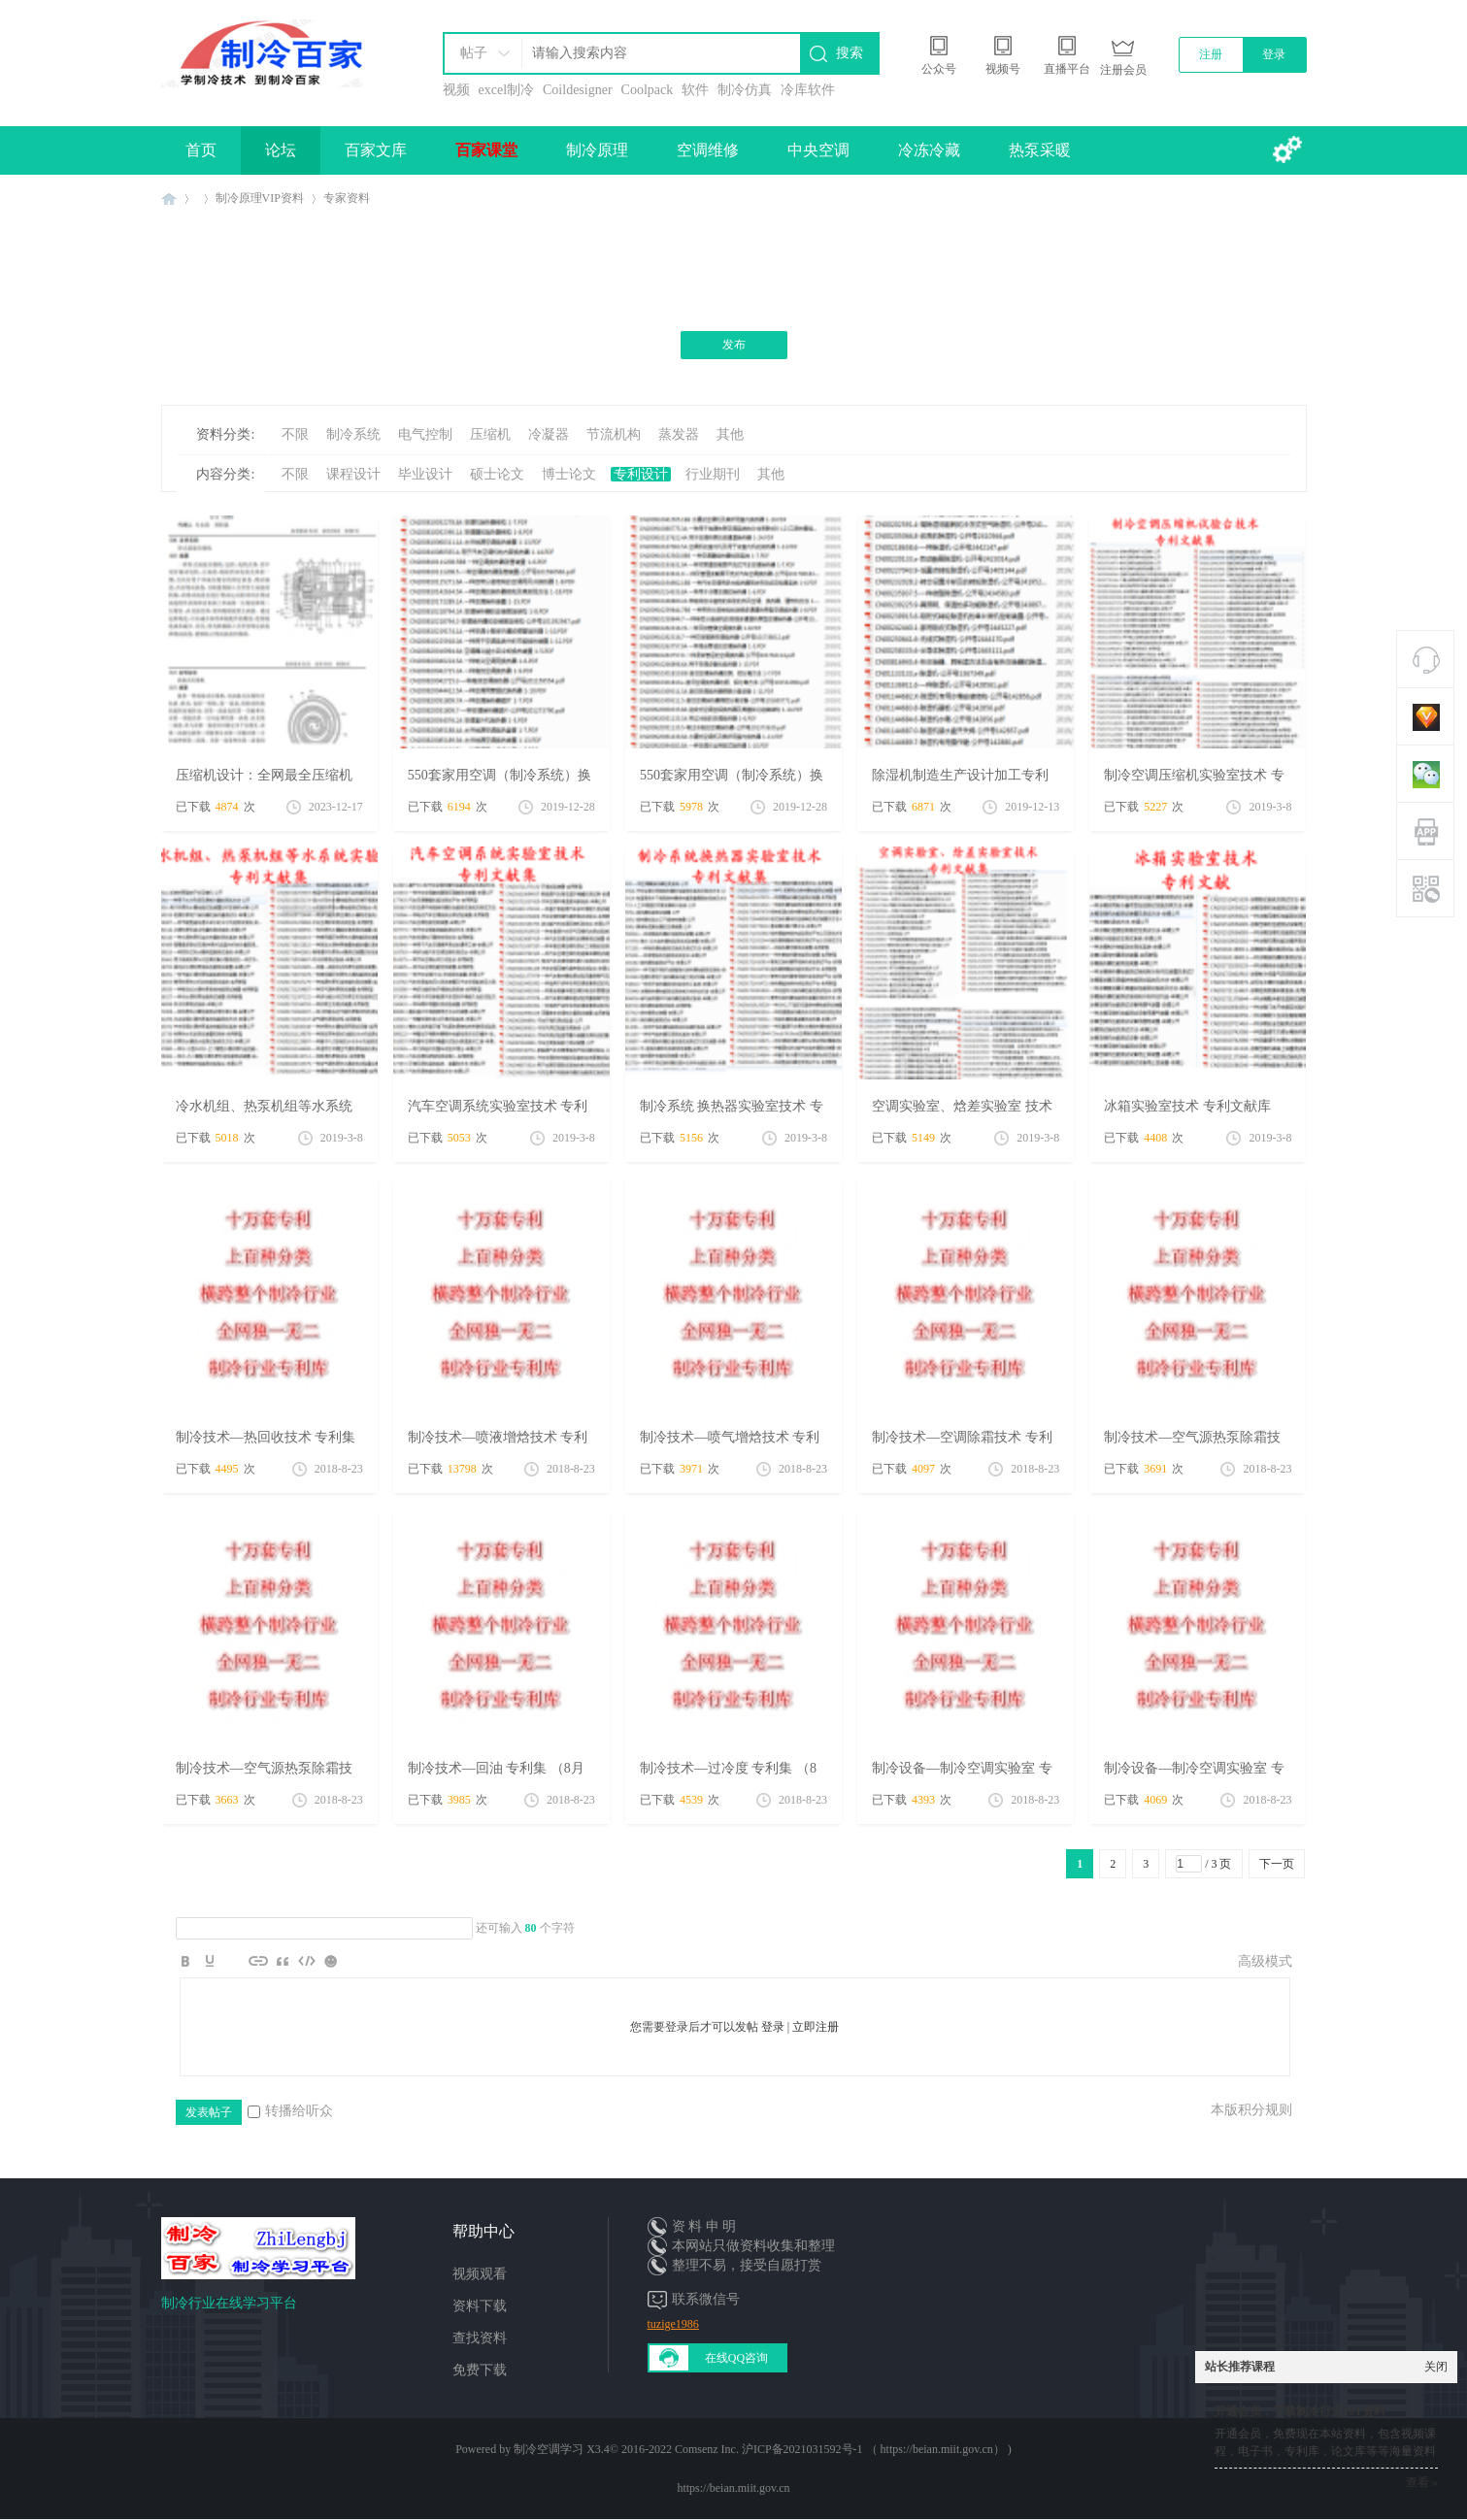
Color (209, 1961)
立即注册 (815, 2027)
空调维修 (708, 150)
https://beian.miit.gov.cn (733, 2488)
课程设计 (353, 474)
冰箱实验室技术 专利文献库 (1187, 1106)
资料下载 (479, 2306)
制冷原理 (597, 150)
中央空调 (818, 150)
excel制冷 (507, 90)
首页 (201, 150)
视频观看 (479, 2274)
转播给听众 (290, 2111)
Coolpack (647, 90)
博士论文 (569, 474)
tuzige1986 (673, 2324)
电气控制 (425, 434)
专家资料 (346, 198)
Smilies (331, 1961)
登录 (1273, 54)
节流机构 (613, 434)
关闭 (1436, 2366)
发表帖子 (208, 2112)
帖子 (473, 53)
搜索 (849, 53)
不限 (295, 434)
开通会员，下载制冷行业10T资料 (1300, 2411)
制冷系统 (353, 434)
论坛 (280, 150)
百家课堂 (486, 150)
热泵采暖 (1040, 150)
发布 (734, 344)
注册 (1210, 54)
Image (234, 1961)
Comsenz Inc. (707, 2449)
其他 (730, 434)
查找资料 (479, 2338)
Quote (282, 1961)
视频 (456, 90)
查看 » (1422, 2482)
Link (258, 1961)
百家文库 (376, 150)
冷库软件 (808, 90)
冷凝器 (548, 434)
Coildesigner (578, 90)
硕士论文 (497, 474)
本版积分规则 (1251, 2110)
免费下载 (479, 2370)
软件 (695, 90)
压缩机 (490, 434)
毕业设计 (425, 474)
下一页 (1276, 1864)
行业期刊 (712, 474)
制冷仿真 (744, 90)
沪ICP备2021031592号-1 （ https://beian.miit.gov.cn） (873, 2449)
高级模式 (1265, 1961)
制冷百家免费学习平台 (169, 198)
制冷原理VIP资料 (260, 198)
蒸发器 (678, 434)
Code (307, 1961)
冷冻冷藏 (929, 150)
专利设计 (641, 474)
